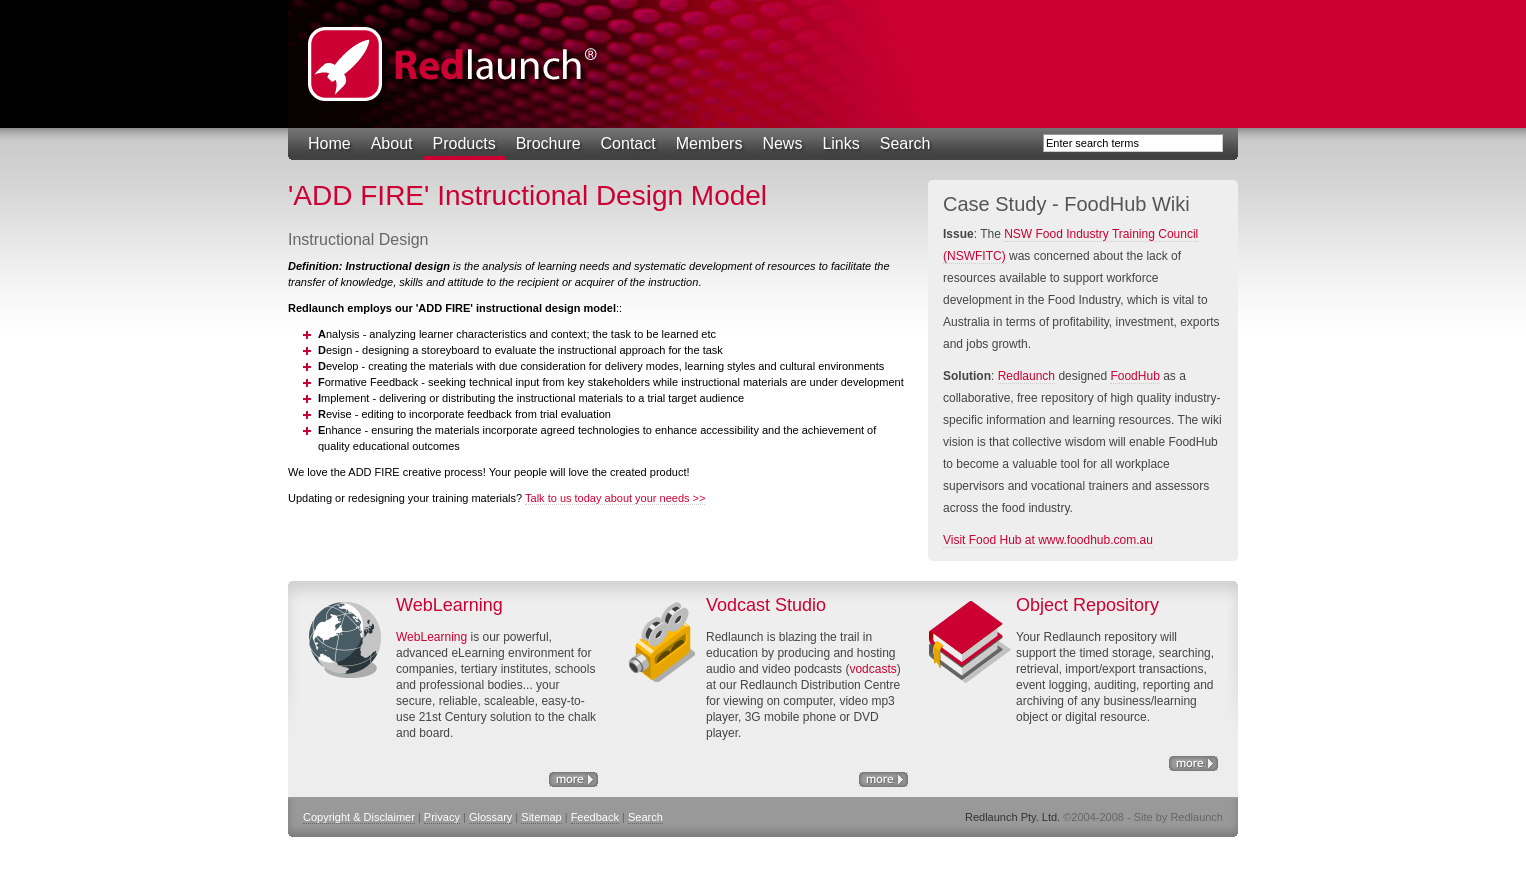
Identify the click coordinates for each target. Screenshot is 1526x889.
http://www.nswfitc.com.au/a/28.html (883, 779)
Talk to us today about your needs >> (615, 498)
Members (709, 143)
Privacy (442, 817)
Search (905, 143)
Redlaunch (1026, 376)
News (782, 143)
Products (464, 143)
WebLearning (431, 637)
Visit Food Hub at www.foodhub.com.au (1048, 540)
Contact (628, 143)
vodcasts (872, 669)
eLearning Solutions (573, 779)
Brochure (548, 143)
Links (840, 143)
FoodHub (1134, 376)
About (392, 143)
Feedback (595, 817)
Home (329, 143)
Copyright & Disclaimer (359, 817)
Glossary (490, 817)
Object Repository (1193, 763)
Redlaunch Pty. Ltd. (453, 64)
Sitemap (541, 817)
